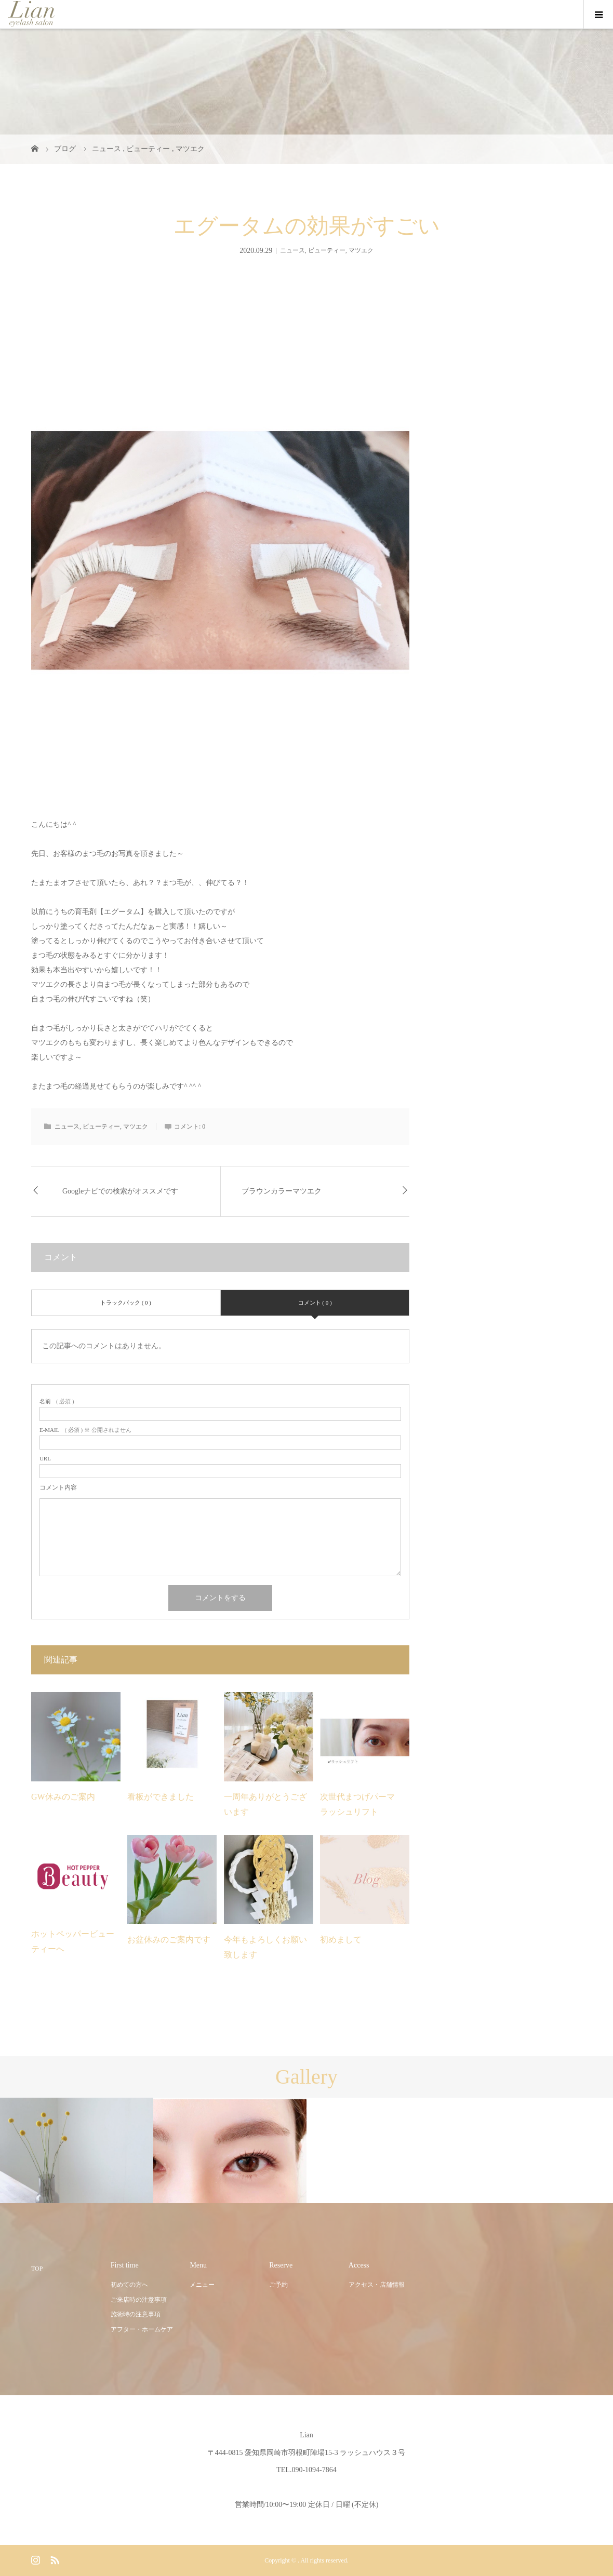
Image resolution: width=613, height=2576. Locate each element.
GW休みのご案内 (63, 1796)
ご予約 (278, 2284)
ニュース (292, 250)
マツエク (361, 250)
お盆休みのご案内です (168, 1939)
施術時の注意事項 (136, 2314)
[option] (76, 2151)
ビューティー (326, 250)
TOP (37, 2268)
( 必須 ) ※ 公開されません (85, 1430)
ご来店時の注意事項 (139, 2299)
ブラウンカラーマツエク (282, 1191)
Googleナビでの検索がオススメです (120, 1191)
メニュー (202, 2284)
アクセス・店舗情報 (377, 2284)
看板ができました (160, 1796)
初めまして (341, 1939)
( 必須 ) (56, 1401)
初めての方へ (129, 2284)
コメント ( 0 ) (315, 1302)
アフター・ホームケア (142, 2329)
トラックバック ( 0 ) (125, 1302)
